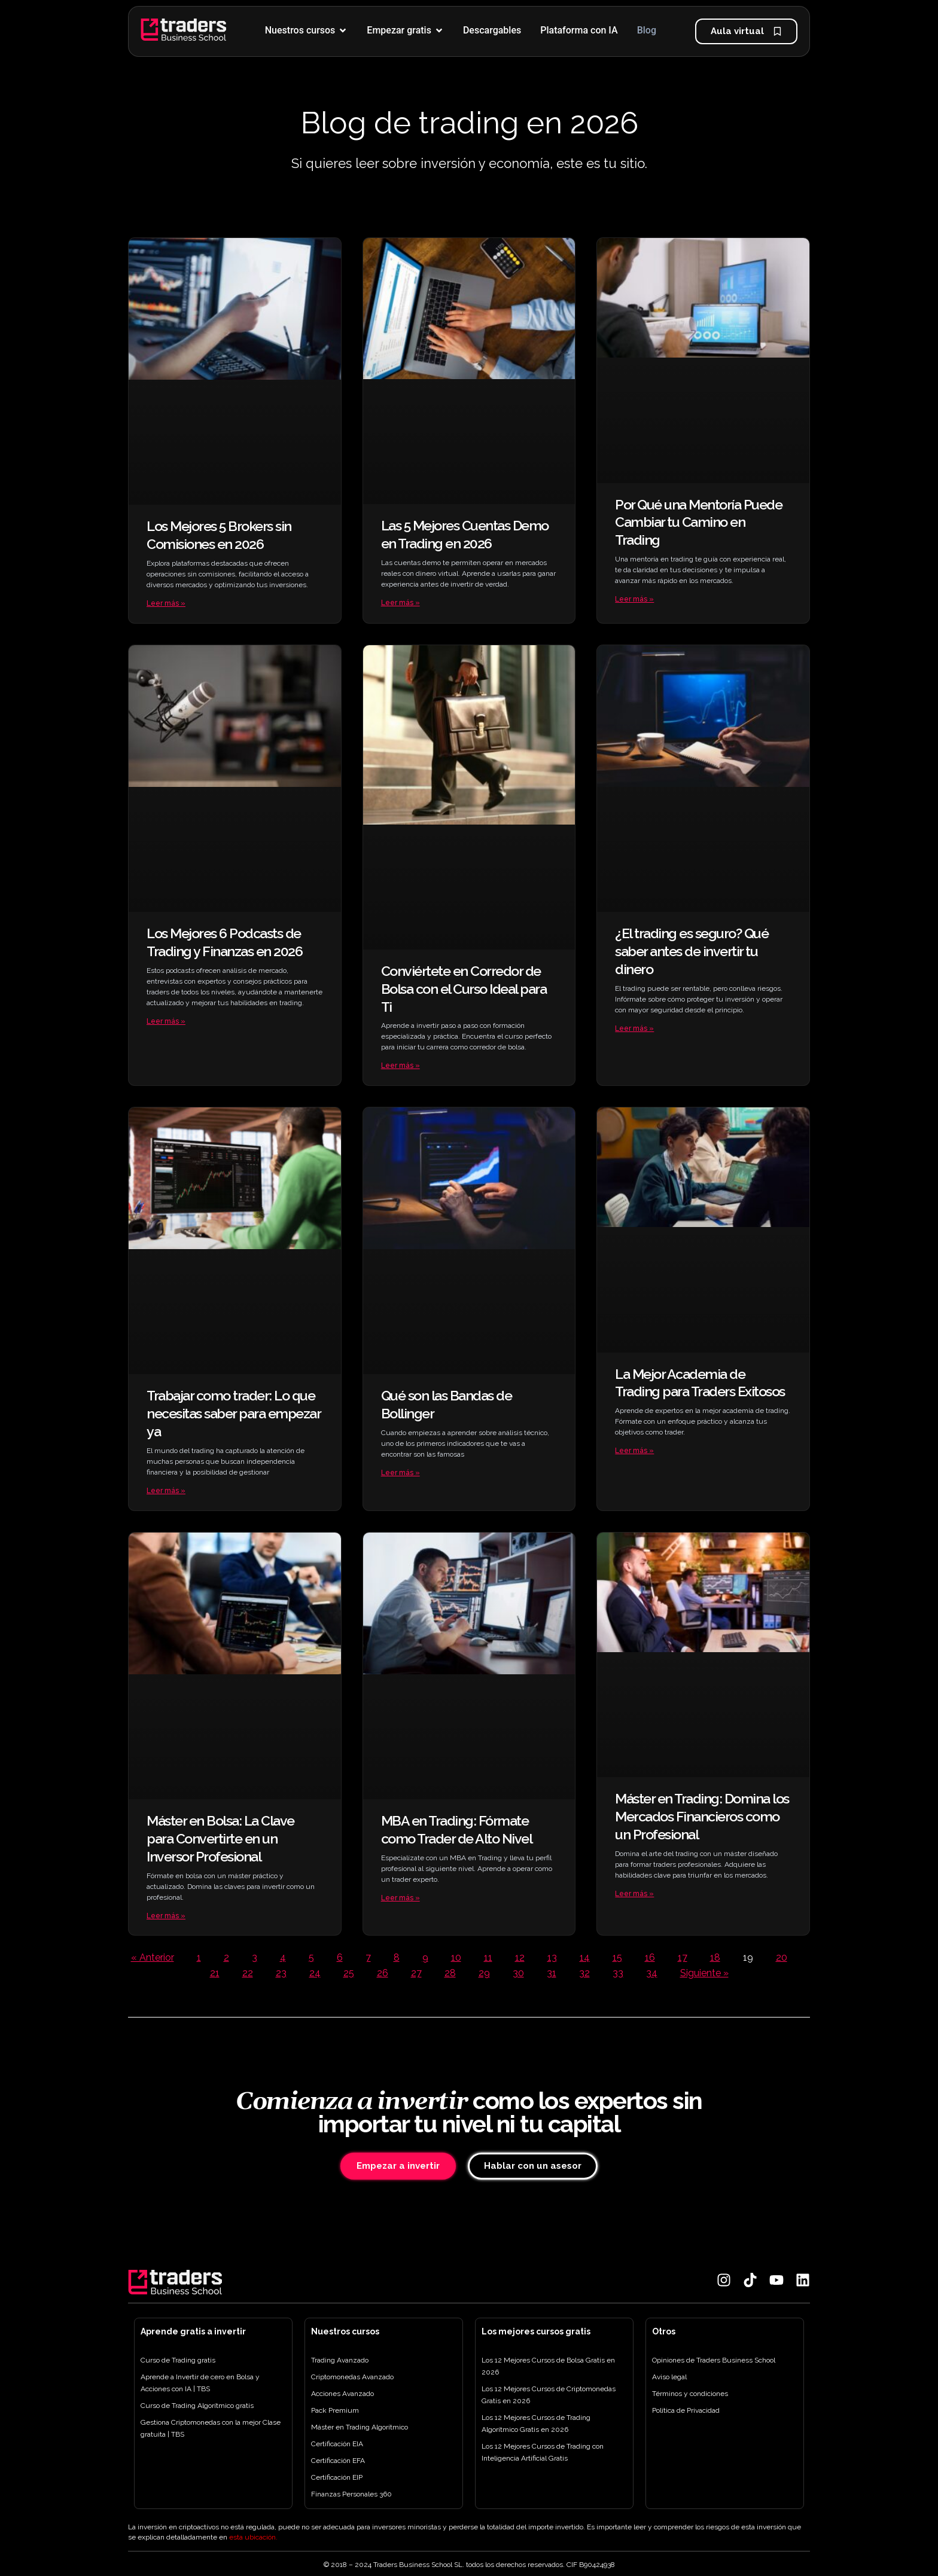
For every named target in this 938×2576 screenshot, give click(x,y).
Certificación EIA (337, 2444)
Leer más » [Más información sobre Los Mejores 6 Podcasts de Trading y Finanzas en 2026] (166, 1022)
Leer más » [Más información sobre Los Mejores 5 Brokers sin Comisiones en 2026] (166, 603)
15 (617, 1959)
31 (551, 1975)
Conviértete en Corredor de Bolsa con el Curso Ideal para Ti (464, 989)
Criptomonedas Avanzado (352, 2377)
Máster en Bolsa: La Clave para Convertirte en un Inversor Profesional (220, 1840)
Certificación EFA (338, 2460)
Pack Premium (335, 2410)
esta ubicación (252, 2537)
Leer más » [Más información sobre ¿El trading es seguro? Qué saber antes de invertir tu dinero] (634, 1029)
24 (315, 1975)
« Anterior (152, 1959)
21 (215, 1975)
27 (416, 1975)
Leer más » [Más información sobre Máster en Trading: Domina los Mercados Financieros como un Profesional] (634, 1895)
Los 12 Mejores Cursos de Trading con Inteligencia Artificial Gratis (543, 2452)
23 (281, 1975)
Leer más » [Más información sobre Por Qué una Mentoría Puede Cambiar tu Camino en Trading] (634, 599)
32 (584, 1975)
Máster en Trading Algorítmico (359, 2427)
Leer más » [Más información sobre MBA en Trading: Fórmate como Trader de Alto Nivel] (400, 1900)
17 (682, 1959)
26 (382, 1975)
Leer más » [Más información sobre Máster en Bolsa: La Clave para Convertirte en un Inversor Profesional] (166, 1917)
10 (456, 1959)
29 (484, 1975)
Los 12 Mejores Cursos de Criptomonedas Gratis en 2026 (549, 2395)
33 (618, 1975)
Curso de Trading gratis (178, 2360)
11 (488, 1959)
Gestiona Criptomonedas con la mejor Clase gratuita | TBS (211, 2428)
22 (247, 1975)
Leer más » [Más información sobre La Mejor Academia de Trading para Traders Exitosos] (634, 1452)
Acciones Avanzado (342, 2393)
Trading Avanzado (339, 2360)
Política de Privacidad (686, 2410)
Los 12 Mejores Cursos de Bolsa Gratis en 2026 (548, 2366)
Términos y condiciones (690, 2393)
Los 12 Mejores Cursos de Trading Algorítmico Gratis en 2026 (536, 2423)
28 (450, 1975)
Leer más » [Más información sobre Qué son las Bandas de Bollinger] (400, 1474)
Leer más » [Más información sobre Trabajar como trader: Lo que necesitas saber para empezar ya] (166, 1492)
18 (715, 1959)
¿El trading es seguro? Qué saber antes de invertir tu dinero (691, 952)
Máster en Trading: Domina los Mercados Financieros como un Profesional (702, 1818)
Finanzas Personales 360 (351, 2494)
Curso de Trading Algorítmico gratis (197, 2405)
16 (650, 1959)
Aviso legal (669, 2377)
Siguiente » (704, 1975)
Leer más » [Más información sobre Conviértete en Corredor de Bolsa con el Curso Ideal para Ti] (400, 1067)
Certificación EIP (337, 2477)
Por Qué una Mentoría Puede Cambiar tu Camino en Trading (698, 522)
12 (520, 1959)
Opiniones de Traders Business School (713, 2360)
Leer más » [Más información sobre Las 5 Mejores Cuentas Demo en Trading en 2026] (400, 603)
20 (781, 1959)
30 (518, 1975)
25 (348, 1975)
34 (651, 1975)
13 (552, 1959)
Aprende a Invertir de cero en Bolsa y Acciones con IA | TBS (200, 2383)
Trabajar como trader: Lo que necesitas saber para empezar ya (233, 1414)
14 (585, 1959)
